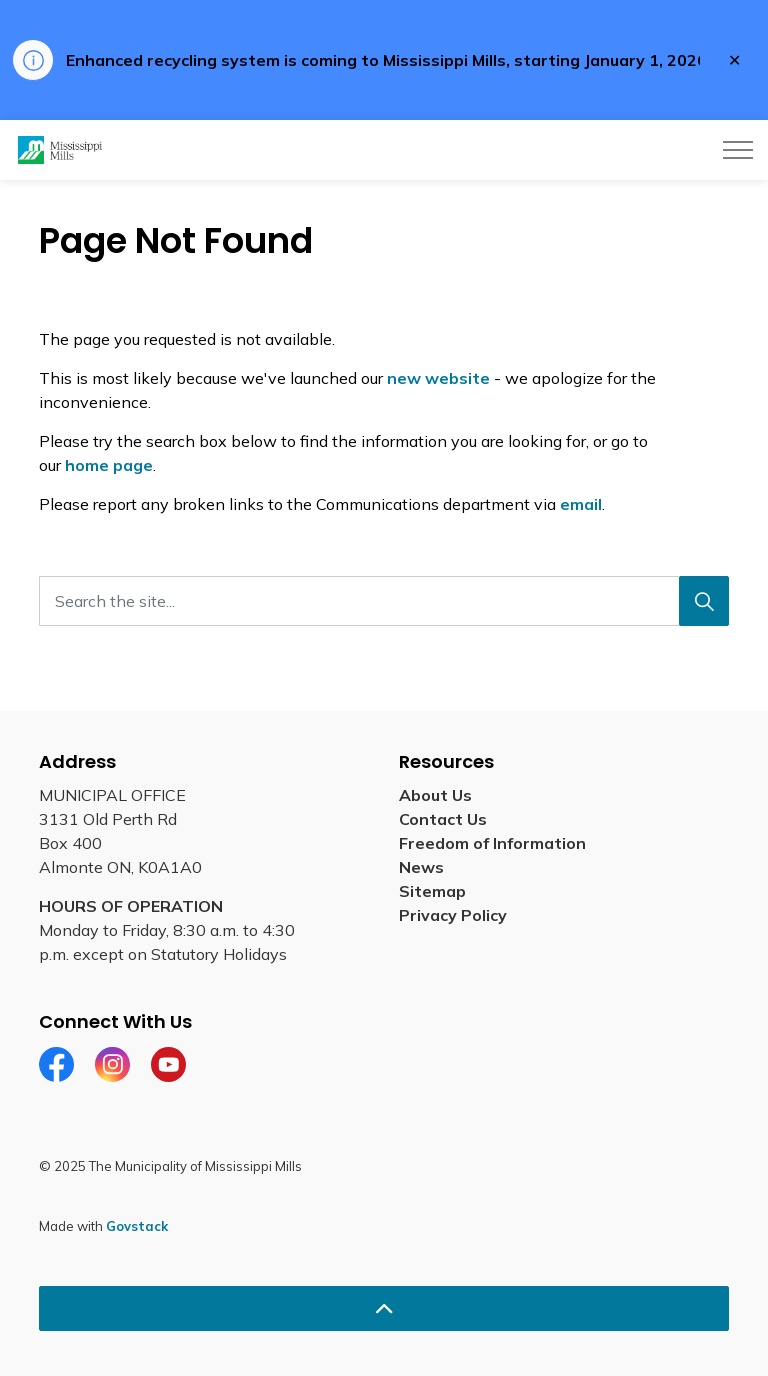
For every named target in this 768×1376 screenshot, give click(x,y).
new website (438, 378)
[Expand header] (738, 150)
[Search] (704, 601)
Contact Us (443, 819)
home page (109, 465)
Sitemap (432, 891)
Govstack (137, 1226)
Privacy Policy (453, 915)
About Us (435, 795)
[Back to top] (384, 1308)
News (421, 867)
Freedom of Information (492, 843)
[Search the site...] (384, 601)
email (581, 504)
